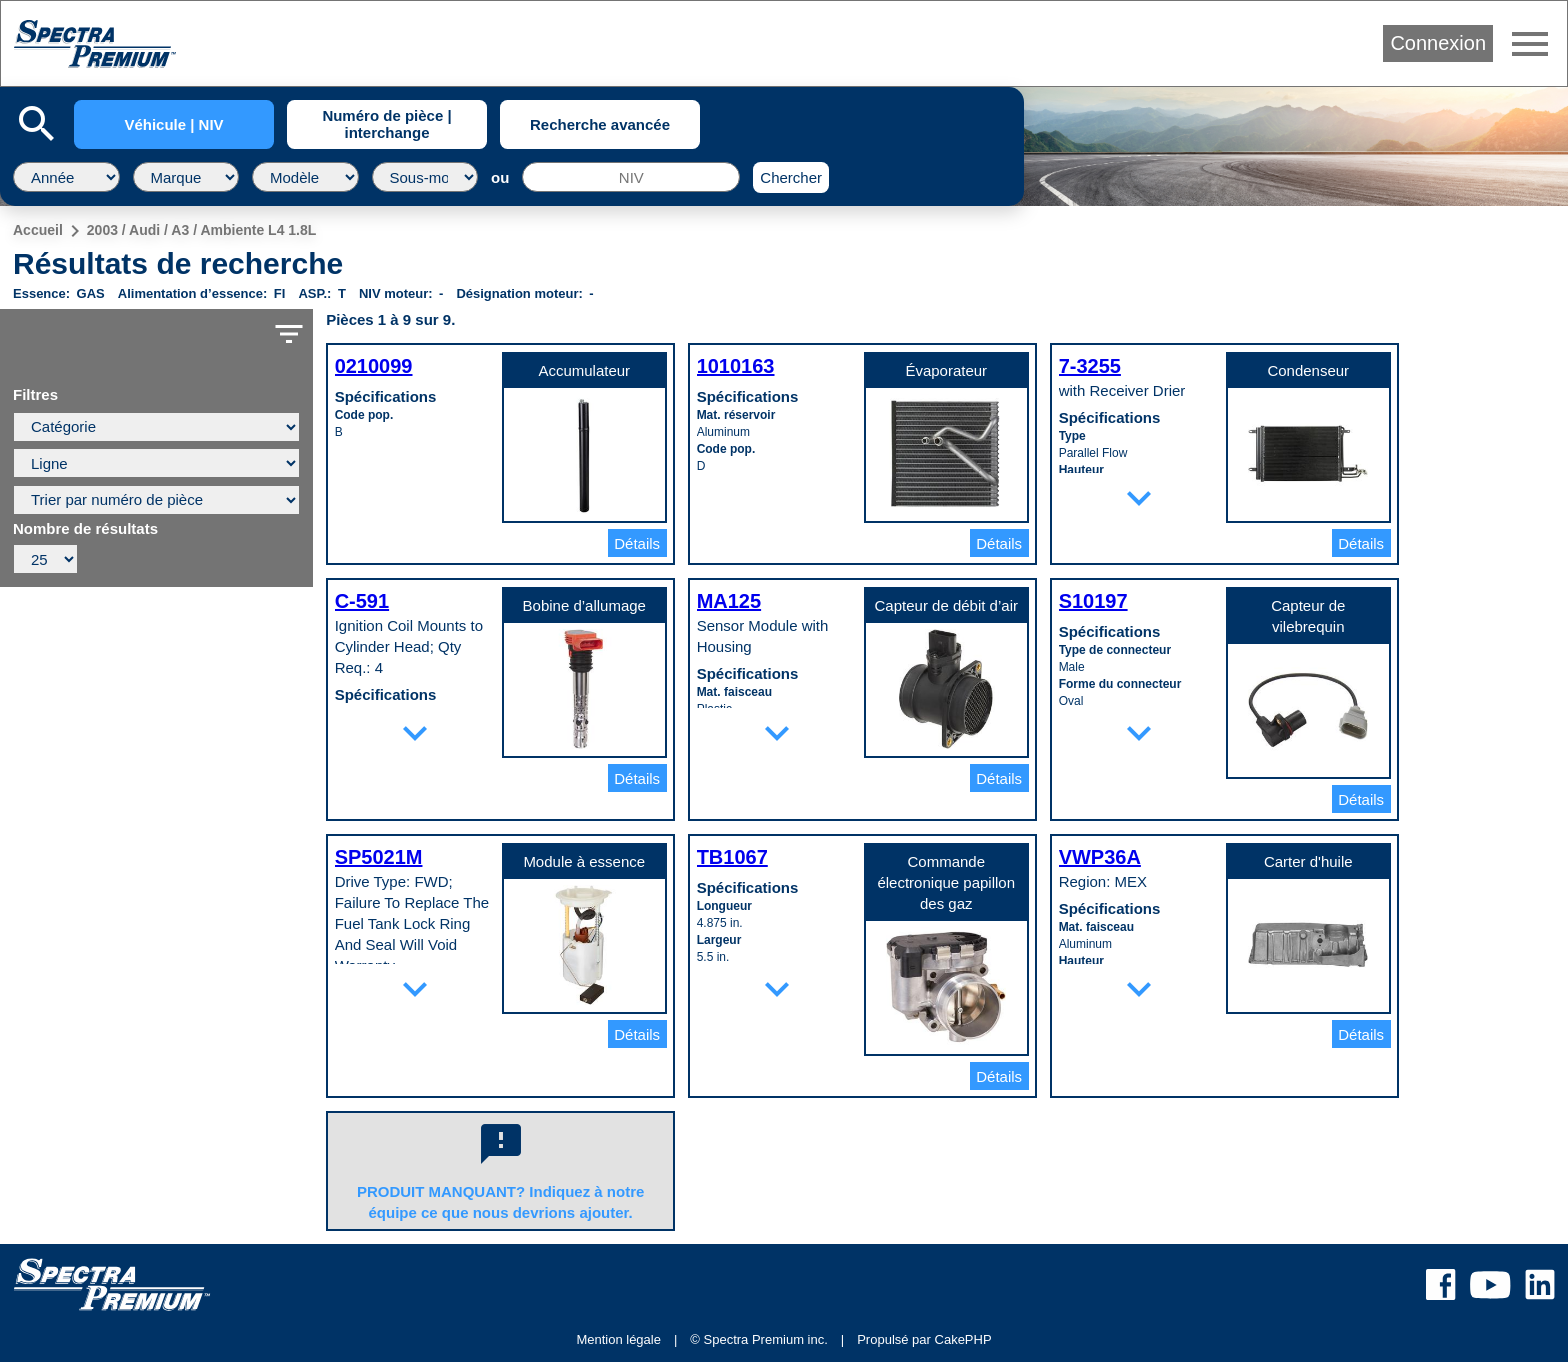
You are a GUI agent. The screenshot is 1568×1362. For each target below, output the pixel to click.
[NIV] (631, 177)
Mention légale (618, 1339)
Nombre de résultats (85, 529)
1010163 (736, 366)
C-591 (362, 601)
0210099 (374, 366)
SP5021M (379, 857)
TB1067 (732, 857)
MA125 (729, 601)
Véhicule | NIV (173, 124)
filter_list (289, 334)
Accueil (38, 230)
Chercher (791, 177)
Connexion (1438, 43)
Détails (637, 543)
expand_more (1139, 498)
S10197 (1093, 601)
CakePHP (963, 1339)
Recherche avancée (600, 124)
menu (1530, 44)
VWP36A (1100, 857)
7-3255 (1090, 366)
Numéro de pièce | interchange (386, 124)
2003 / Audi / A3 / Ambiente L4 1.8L (202, 230)
